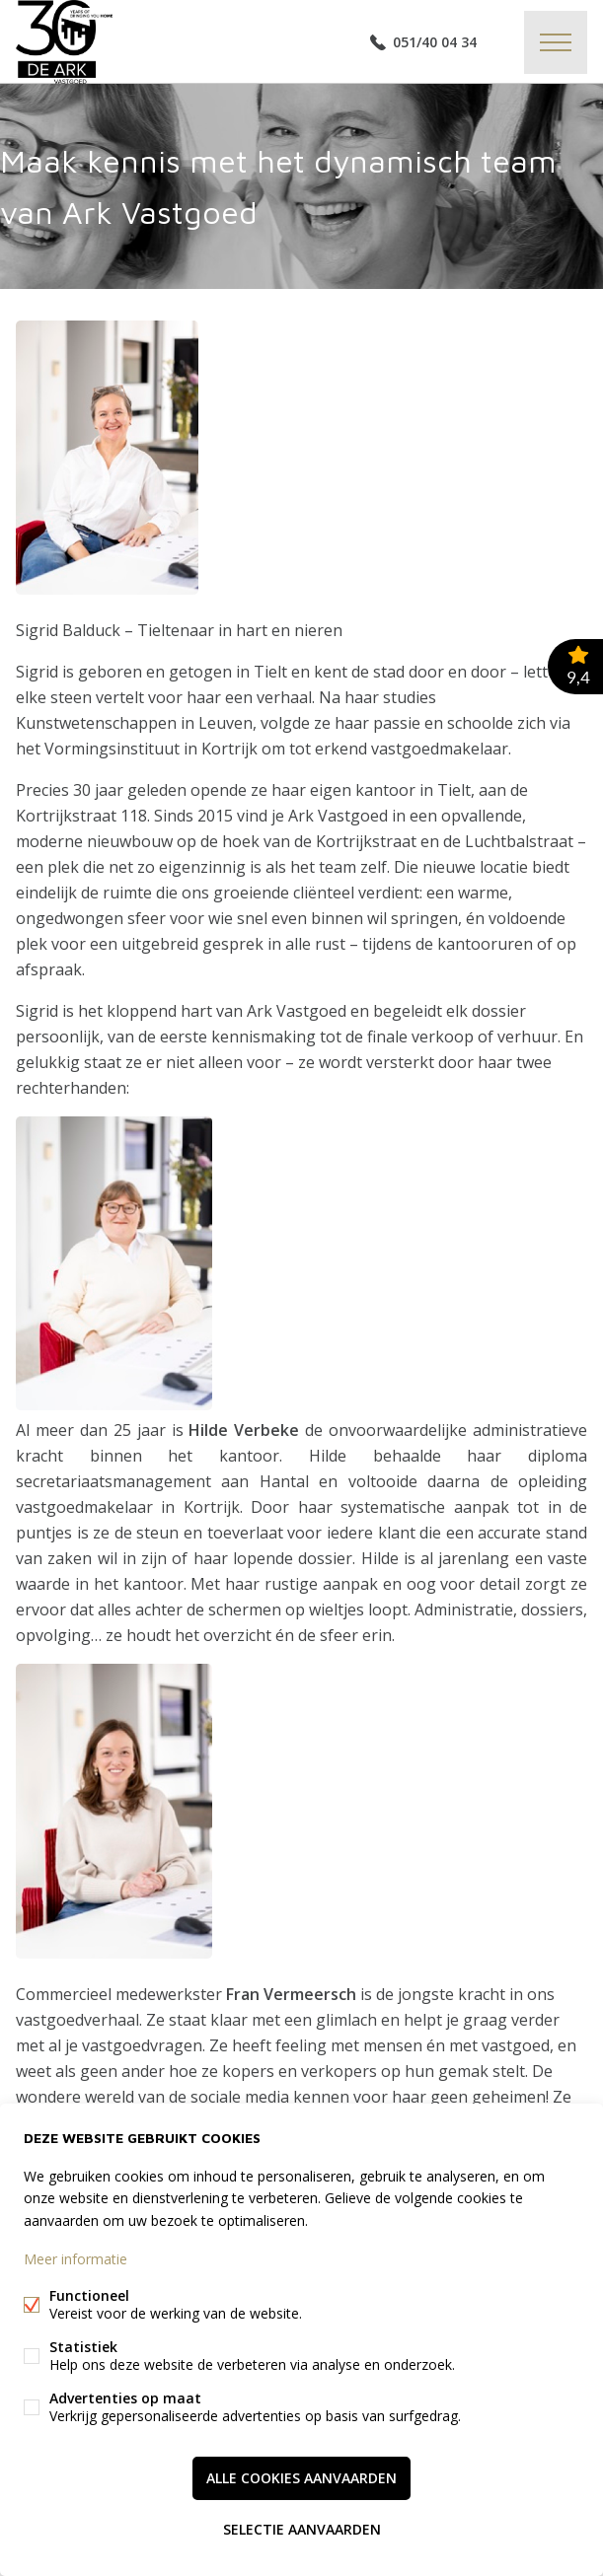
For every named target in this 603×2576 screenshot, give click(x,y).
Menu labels (555, 42)
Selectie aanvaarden (302, 2529)
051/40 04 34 (435, 42)
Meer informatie (75, 2259)
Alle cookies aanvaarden (301, 2478)
